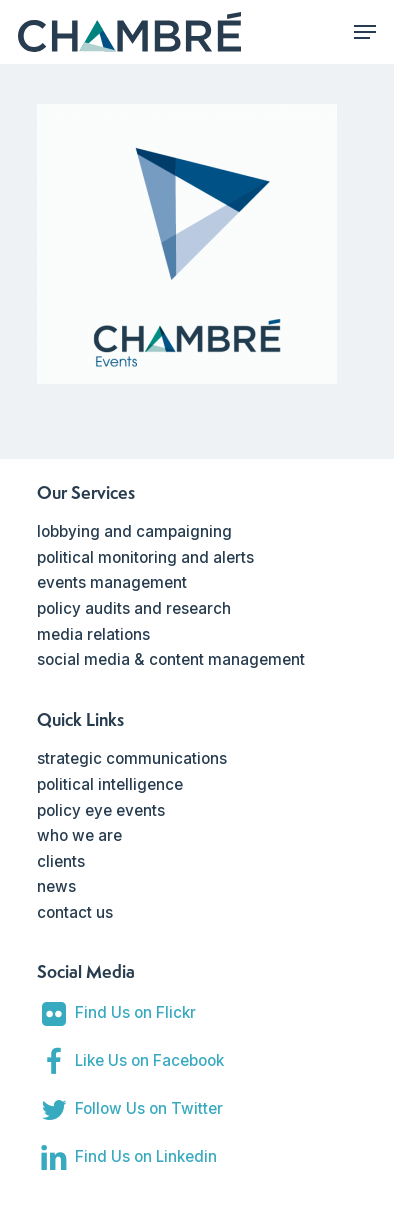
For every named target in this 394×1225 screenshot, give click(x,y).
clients (61, 861)
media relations (93, 634)
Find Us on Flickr (135, 1012)
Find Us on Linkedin (146, 1156)
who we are (79, 835)
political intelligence (110, 784)
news (56, 886)
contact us (75, 912)
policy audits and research (134, 608)
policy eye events (101, 810)
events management (112, 582)
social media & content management (171, 659)
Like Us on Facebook (149, 1060)
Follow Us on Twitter (149, 1108)
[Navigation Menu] (365, 32)
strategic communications (132, 758)
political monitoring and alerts (145, 557)
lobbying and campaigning (134, 531)
